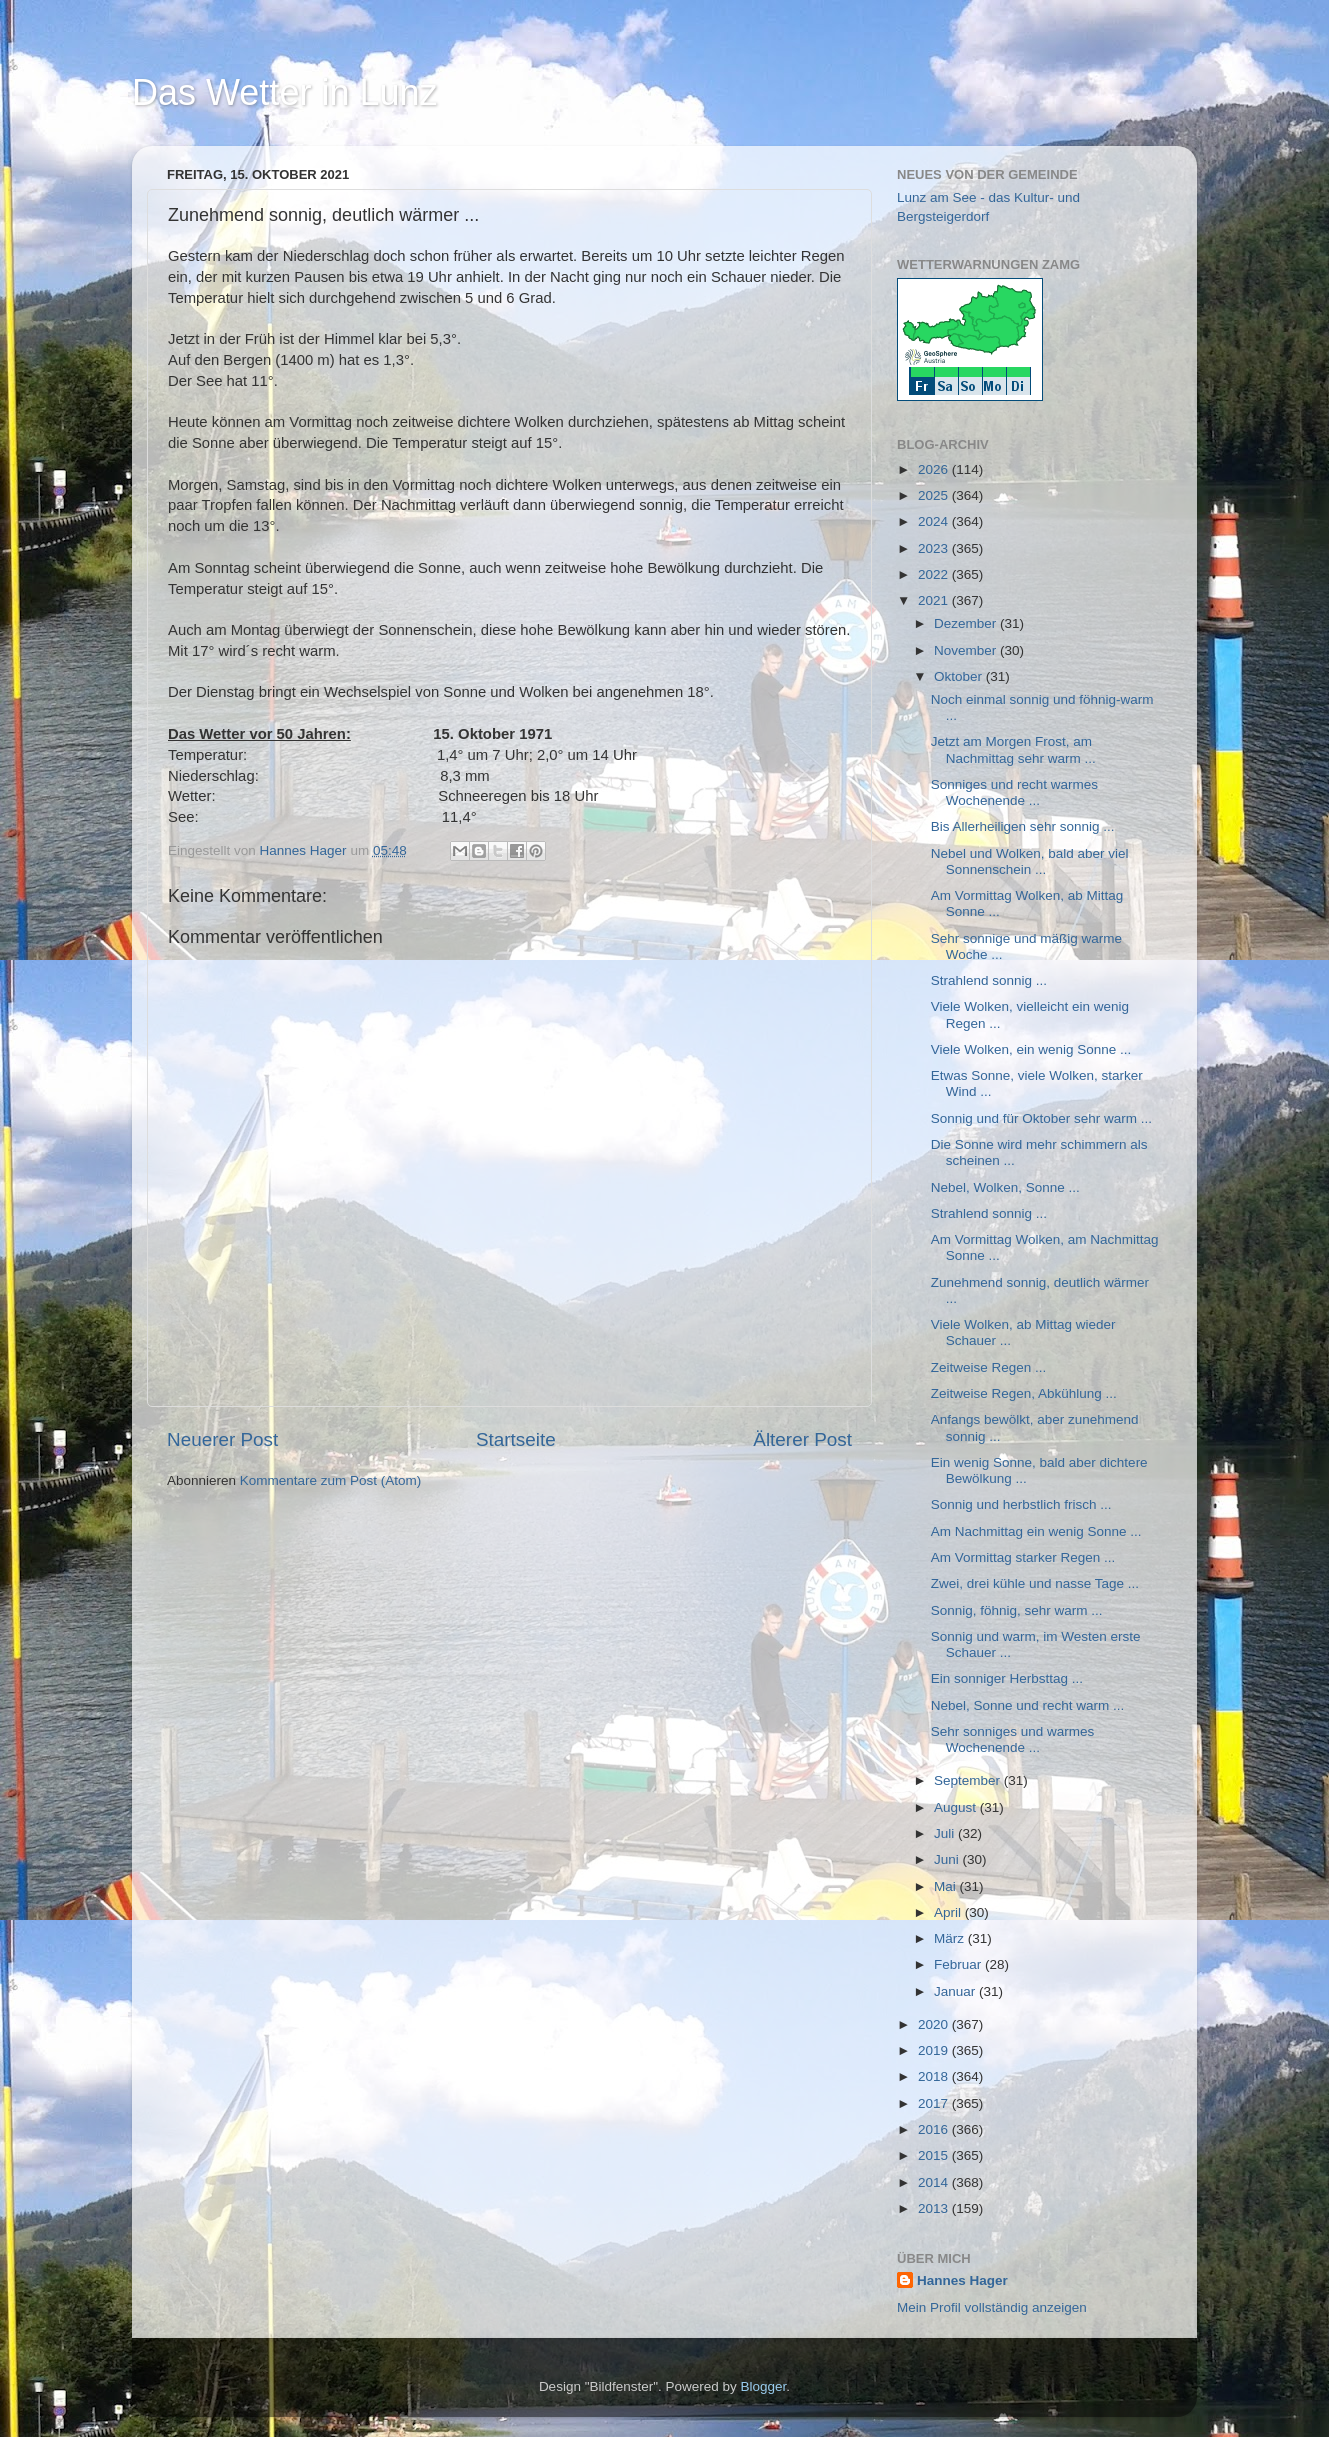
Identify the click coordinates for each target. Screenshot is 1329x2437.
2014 (935, 2182)
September (969, 1780)
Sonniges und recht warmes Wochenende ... (1014, 792)
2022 (935, 574)
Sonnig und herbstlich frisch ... (1021, 1504)
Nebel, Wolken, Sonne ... (1005, 1187)
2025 (935, 495)
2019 (935, 2050)
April (949, 1912)
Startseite (516, 1439)
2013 (935, 2208)
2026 (935, 469)
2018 (935, 2076)
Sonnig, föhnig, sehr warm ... (1017, 1610)
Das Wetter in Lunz (284, 92)
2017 (935, 2103)
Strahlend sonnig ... (989, 980)
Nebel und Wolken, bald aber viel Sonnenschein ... (1030, 861)
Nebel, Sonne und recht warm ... (1028, 1705)
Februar (959, 1964)
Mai (947, 1886)
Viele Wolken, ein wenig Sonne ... (1031, 1049)
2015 (935, 2155)
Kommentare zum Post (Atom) (331, 1480)
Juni (948, 1859)
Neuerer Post (222, 1439)
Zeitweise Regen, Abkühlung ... (1024, 1393)
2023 (935, 548)
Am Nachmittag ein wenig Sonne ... (1036, 1531)
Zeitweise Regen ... (989, 1367)
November (967, 650)
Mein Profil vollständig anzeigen (992, 2307)
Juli (946, 1833)
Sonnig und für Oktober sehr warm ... (1041, 1118)
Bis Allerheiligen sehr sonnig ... (1023, 826)
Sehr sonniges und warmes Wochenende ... (1013, 1739)
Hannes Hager (962, 2280)
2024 (935, 521)
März (951, 1938)
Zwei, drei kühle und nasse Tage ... (1035, 1583)
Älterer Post (802, 1439)
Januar (956, 1991)
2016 (935, 2129)
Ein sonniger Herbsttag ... (1007, 1678)
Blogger (764, 2386)
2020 (935, 2024)
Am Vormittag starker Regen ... (1023, 1557)
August (957, 1807)
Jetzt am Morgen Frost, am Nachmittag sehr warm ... (1013, 749)
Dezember (967, 623)
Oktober (960, 676)
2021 (935, 600)
